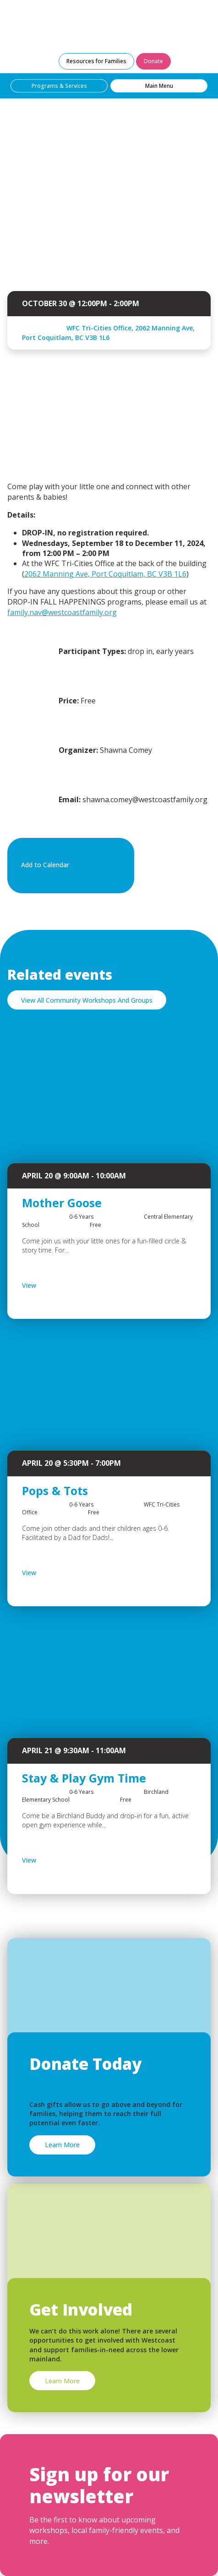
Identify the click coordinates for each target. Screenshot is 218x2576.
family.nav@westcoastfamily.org (62, 612)
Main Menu (159, 86)
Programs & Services (59, 86)
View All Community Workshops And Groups (87, 1000)
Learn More (62, 2144)
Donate (153, 61)
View (53, 1285)
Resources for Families (96, 61)
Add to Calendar (69, 865)
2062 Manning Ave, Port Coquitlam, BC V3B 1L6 (105, 574)
